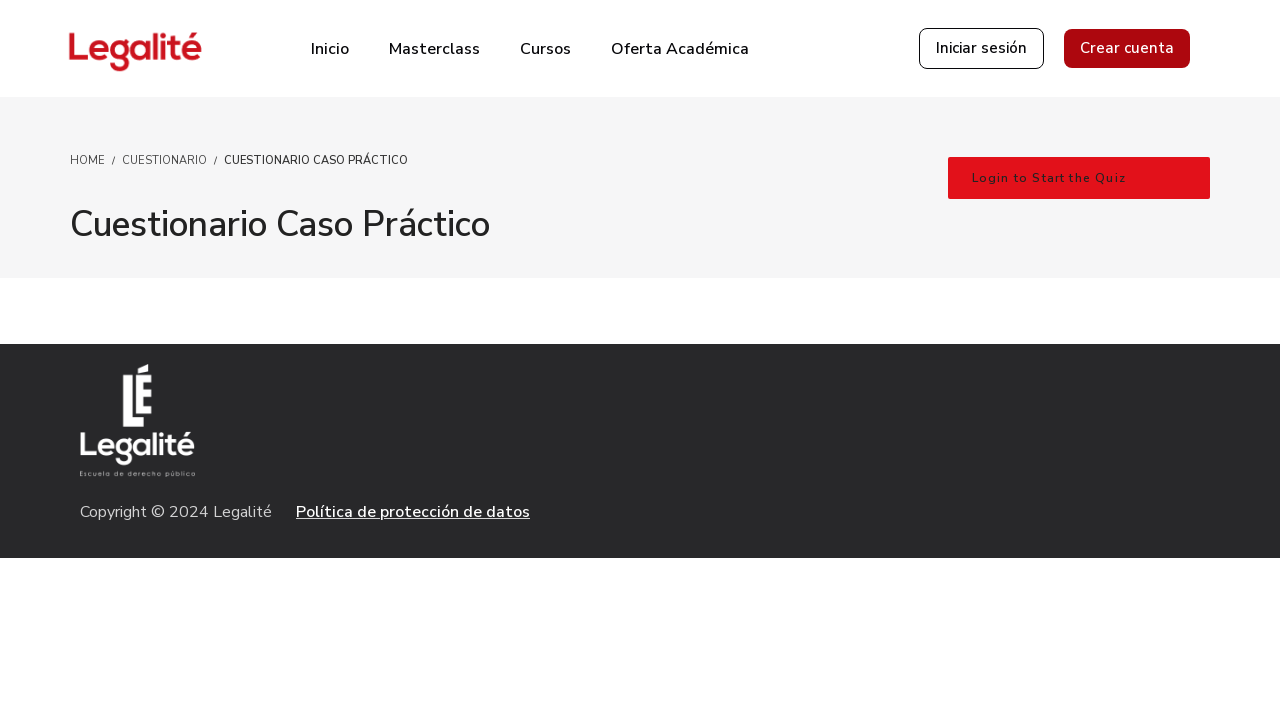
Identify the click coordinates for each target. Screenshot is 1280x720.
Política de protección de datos (413, 512)
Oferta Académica (680, 49)
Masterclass (434, 49)
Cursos (545, 49)
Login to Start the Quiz (1049, 178)
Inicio (330, 49)
